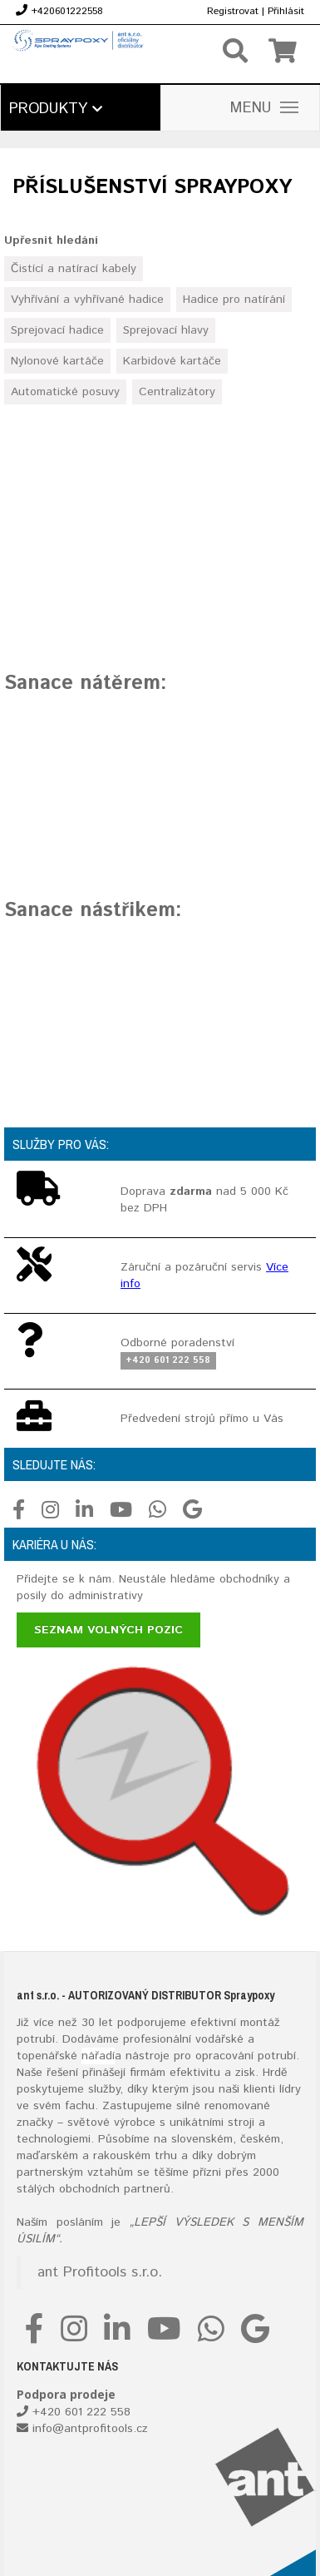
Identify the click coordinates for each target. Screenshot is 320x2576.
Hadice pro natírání (234, 299)
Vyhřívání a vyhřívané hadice (87, 299)
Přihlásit (286, 11)
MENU (264, 108)
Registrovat (232, 11)
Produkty (55, 109)
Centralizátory (177, 392)
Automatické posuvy (65, 392)
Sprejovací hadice (57, 330)
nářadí (98, 2056)
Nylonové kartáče (57, 361)
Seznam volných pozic (108, 1630)
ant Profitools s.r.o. (99, 2272)
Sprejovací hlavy (166, 330)
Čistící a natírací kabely (73, 268)
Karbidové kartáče (172, 361)
